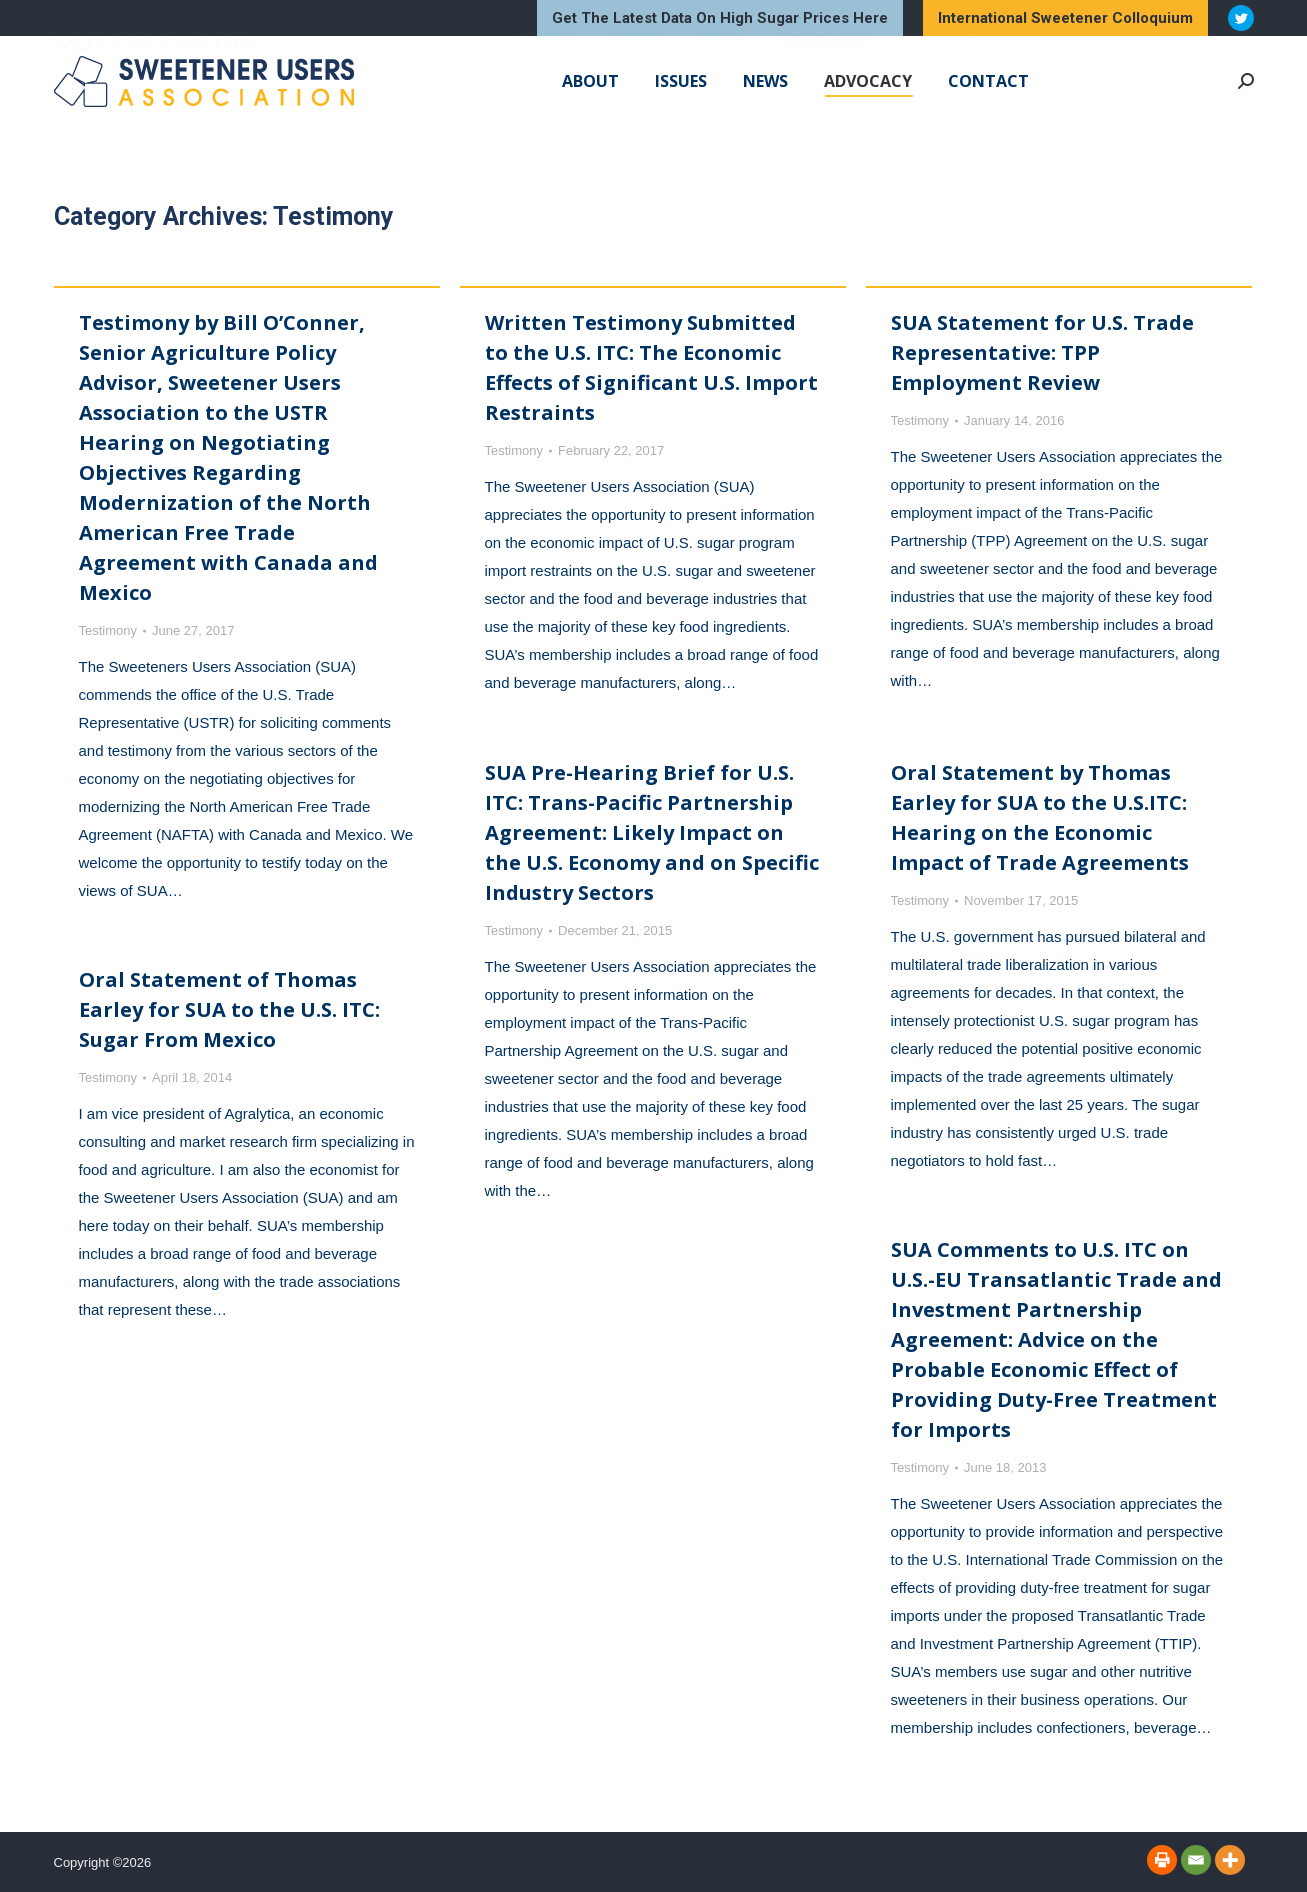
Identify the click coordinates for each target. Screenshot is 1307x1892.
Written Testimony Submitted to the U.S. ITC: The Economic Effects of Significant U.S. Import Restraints (651, 367)
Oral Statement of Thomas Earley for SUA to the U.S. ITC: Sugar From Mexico (229, 1009)
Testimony (108, 630)
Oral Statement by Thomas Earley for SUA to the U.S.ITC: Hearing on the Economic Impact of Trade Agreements (1040, 817)
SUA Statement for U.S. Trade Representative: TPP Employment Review (1042, 352)
